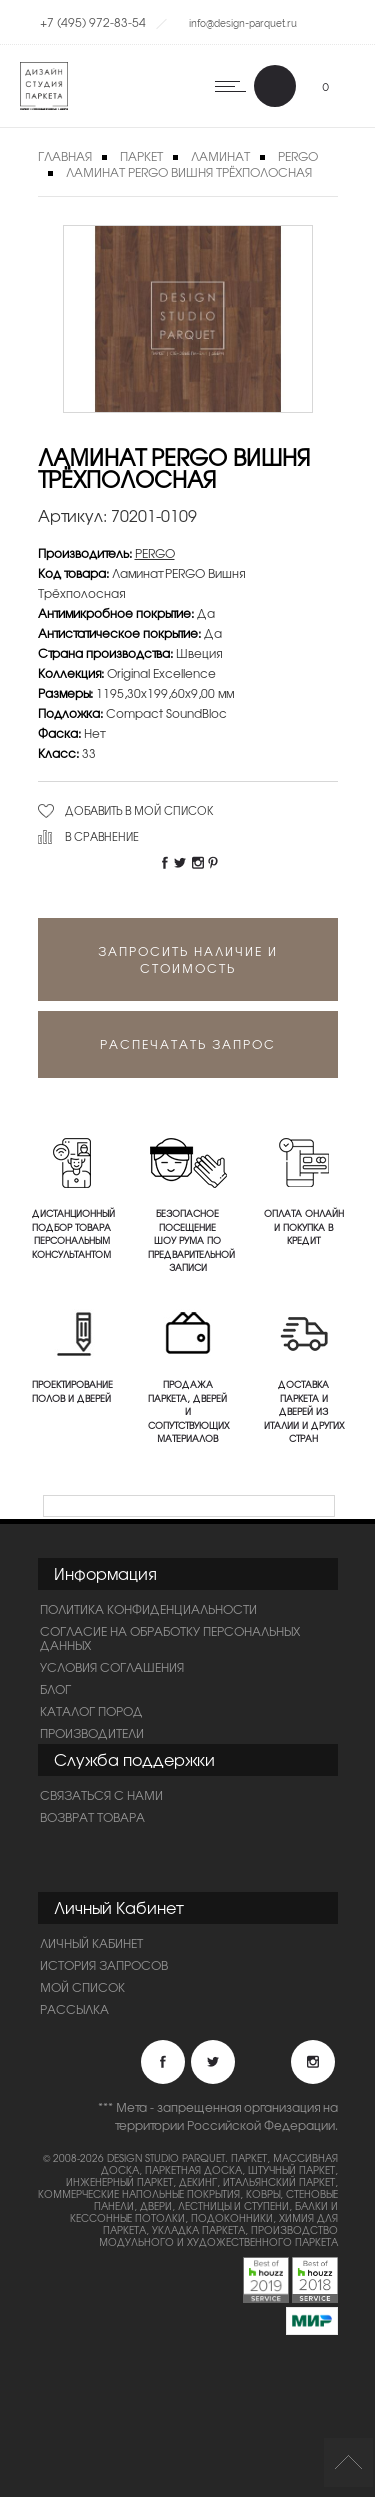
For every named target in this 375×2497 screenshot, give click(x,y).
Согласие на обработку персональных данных (170, 1638)
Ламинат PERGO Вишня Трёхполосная (189, 172)
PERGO (155, 553)
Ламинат (220, 156)
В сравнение (102, 836)
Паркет (141, 156)
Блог (55, 1689)
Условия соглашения (112, 1667)
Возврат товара (92, 1817)
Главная (65, 156)
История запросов (104, 1965)
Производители (92, 1733)
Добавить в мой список (139, 810)
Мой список (82, 1987)
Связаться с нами (101, 1795)
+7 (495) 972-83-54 (93, 22)
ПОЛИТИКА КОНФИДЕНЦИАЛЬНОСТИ (148, 1609)
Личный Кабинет (91, 1943)
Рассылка (74, 2009)
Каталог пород (91, 1711)
